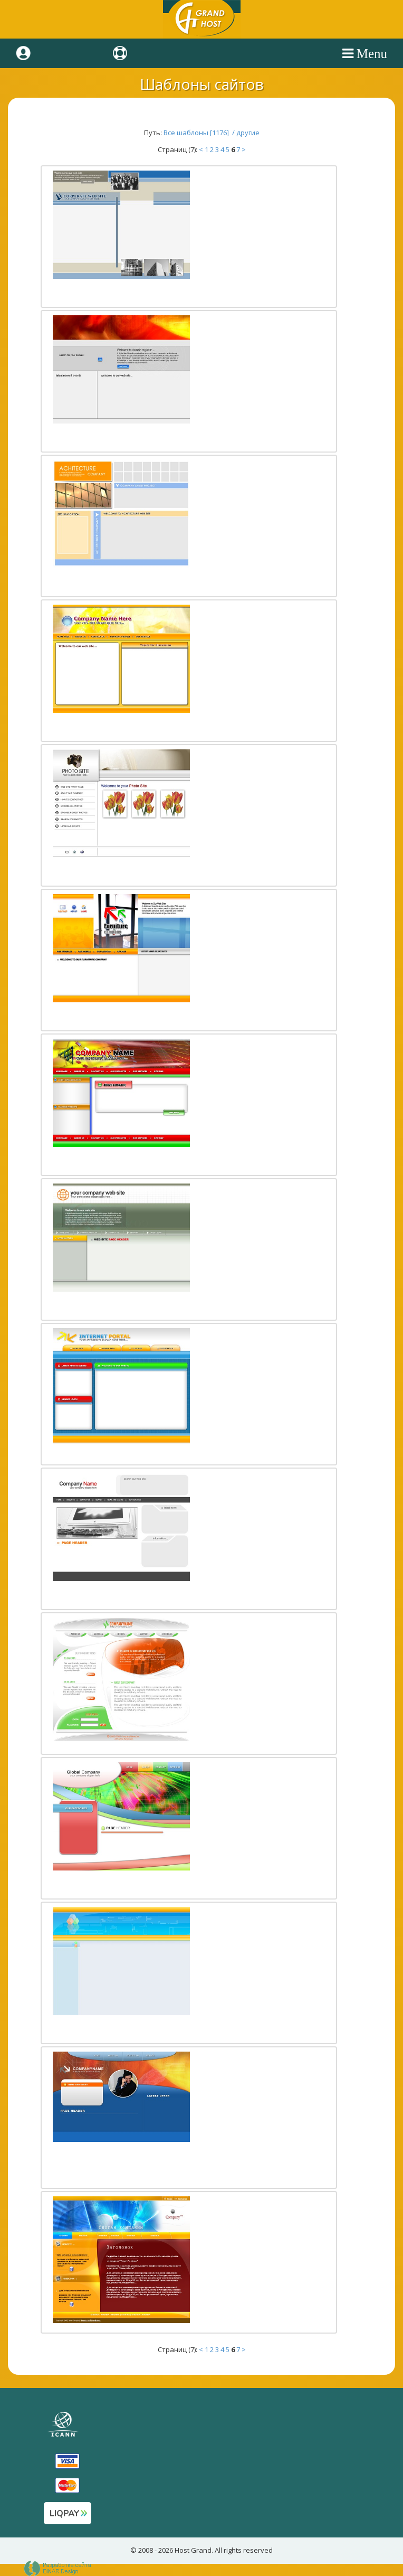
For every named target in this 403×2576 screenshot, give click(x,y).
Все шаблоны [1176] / (200, 132)
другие (248, 132)
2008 (145, 2550)
